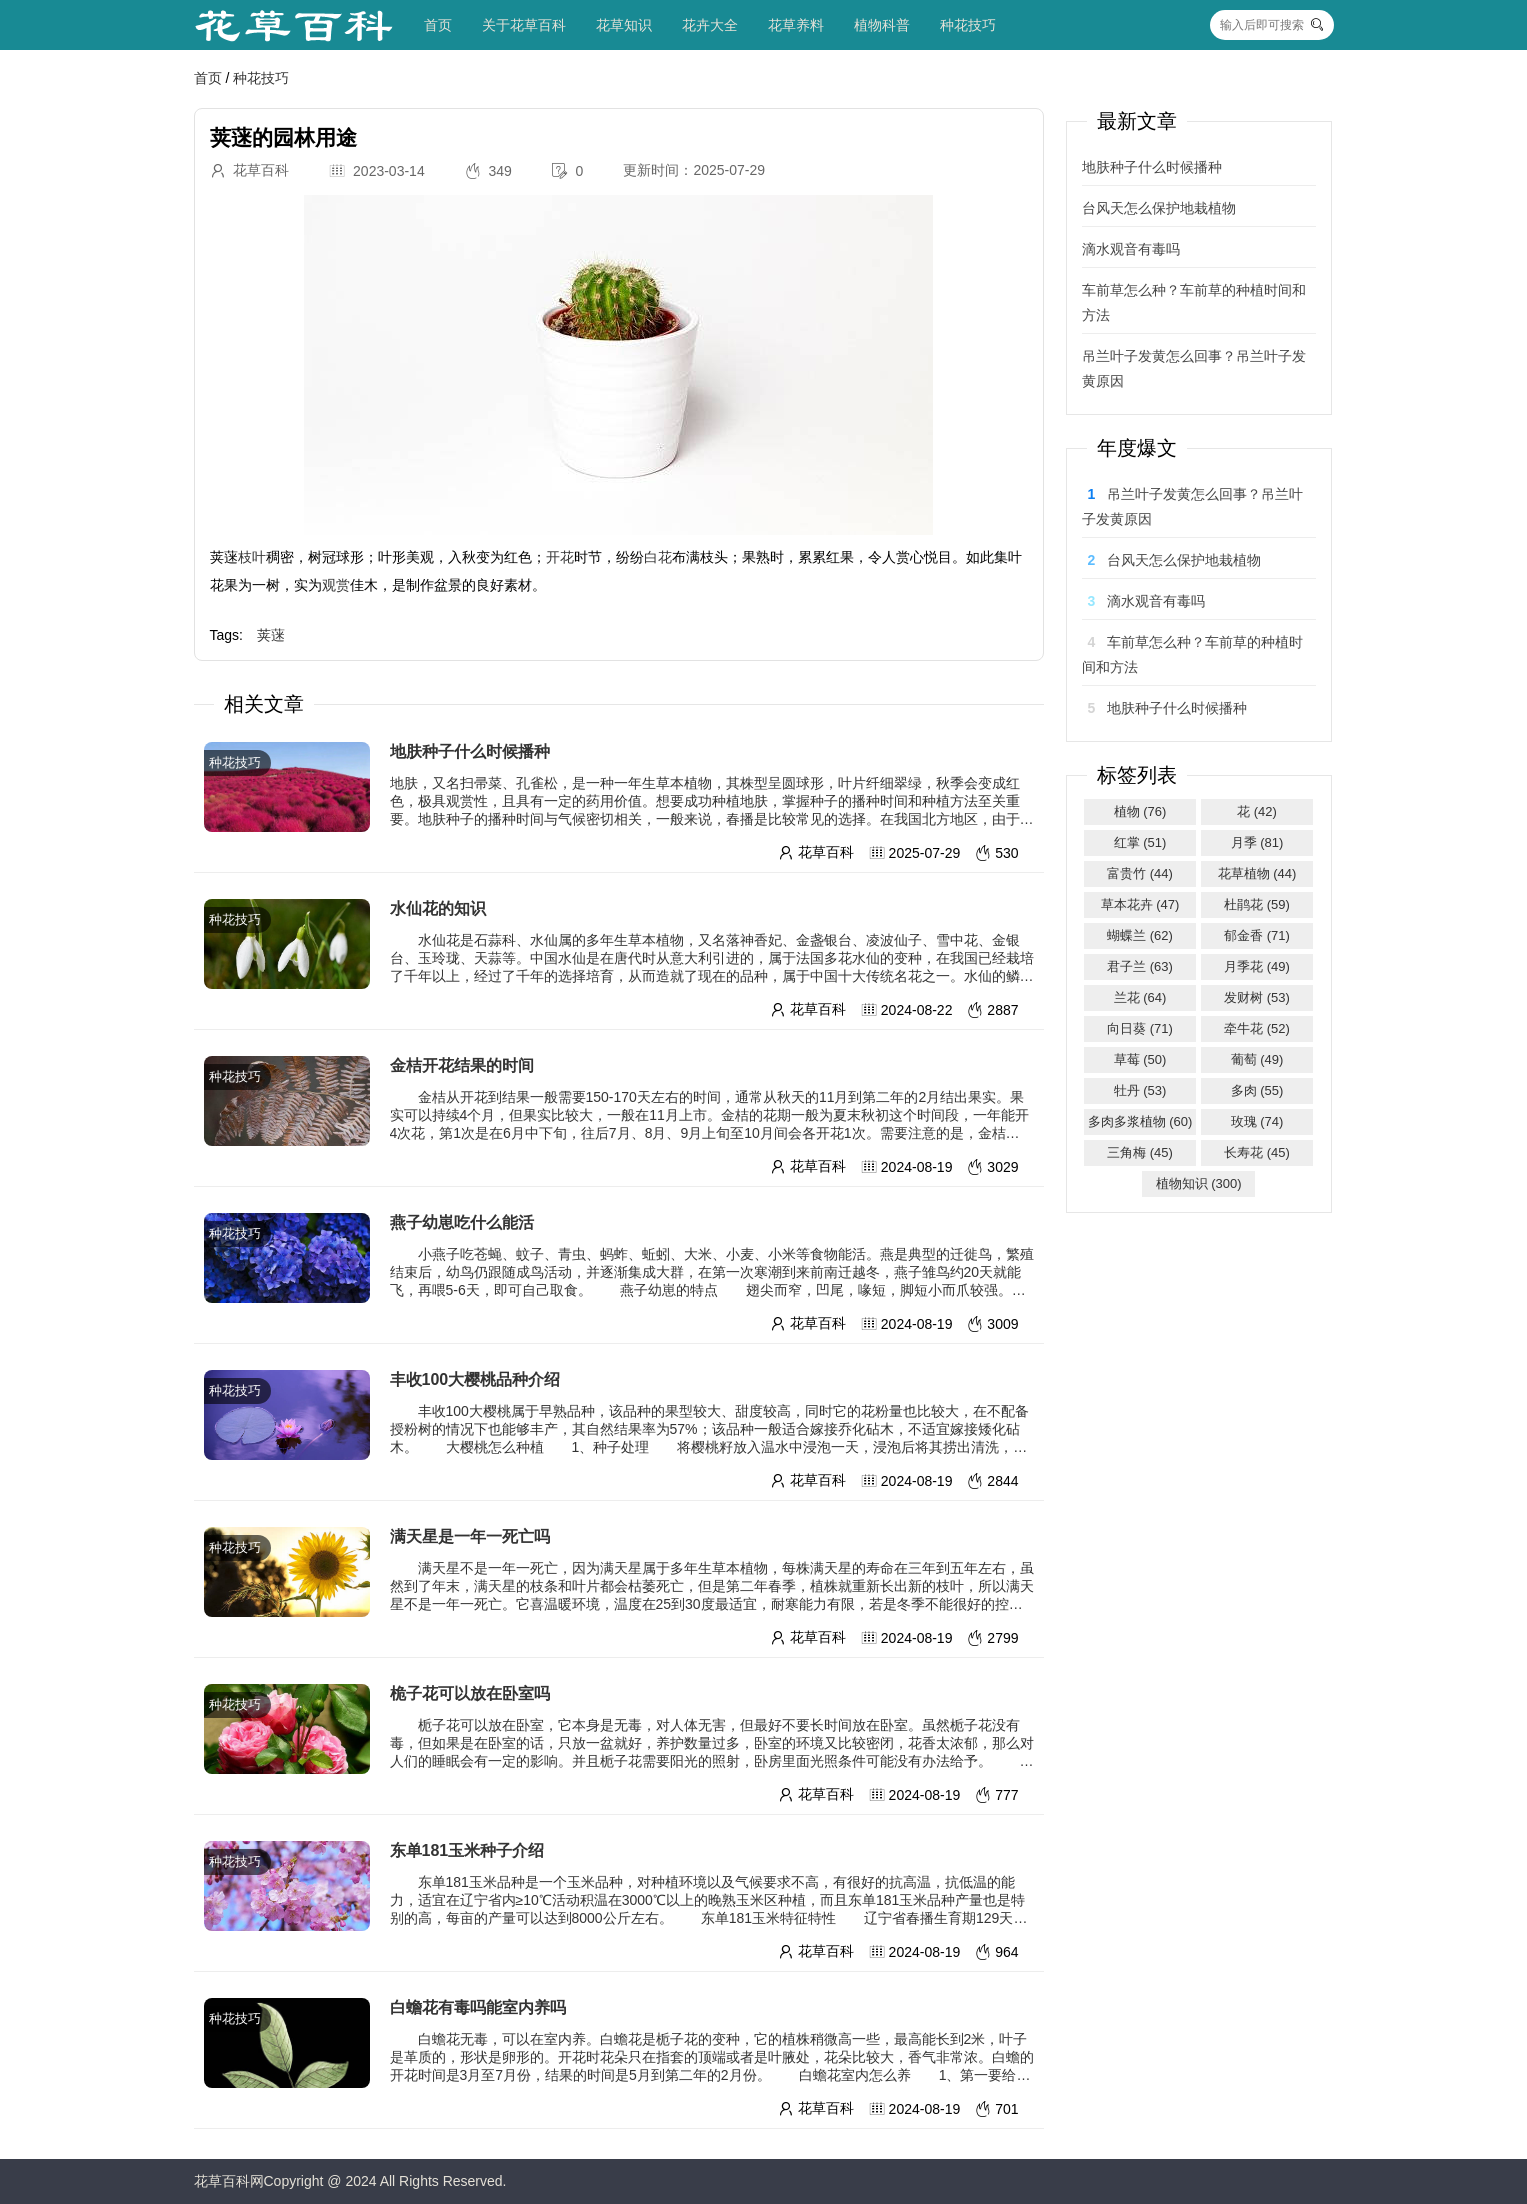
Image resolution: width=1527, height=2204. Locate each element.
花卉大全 (710, 25)
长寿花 (1257, 1152)
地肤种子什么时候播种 (470, 751)
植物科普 (882, 25)
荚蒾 (271, 635)
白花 (658, 557)
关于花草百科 (524, 25)
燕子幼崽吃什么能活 (462, 1222)
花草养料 (796, 25)
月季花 (1257, 966)
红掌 (1140, 842)
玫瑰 (1257, 1121)
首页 (438, 25)
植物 (1140, 811)
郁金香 (1257, 935)
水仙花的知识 (438, 908)
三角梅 (1140, 1152)
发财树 (1257, 997)
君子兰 (1140, 966)
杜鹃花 (1257, 904)
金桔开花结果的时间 (462, 1065)
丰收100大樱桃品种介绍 (475, 1379)
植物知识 (1199, 1183)
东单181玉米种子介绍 (467, 1850)
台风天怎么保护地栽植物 (1159, 208)
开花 (560, 557)
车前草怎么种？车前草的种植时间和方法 (1194, 302)
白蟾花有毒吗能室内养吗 (478, 2007)
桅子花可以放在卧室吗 (470, 1693)
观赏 (336, 585)
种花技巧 (968, 25)
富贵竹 (1140, 873)
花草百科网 (229, 2181)
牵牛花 (1257, 1028)
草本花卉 (1140, 904)
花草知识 (624, 25)
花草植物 (1257, 873)
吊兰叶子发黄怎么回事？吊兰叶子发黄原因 (1194, 368)
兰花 (1140, 997)
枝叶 (252, 557)
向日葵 (1140, 1028)
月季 (1257, 842)
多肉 (1257, 1090)
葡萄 (1257, 1059)
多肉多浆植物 (1140, 1121)
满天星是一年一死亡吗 (470, 1536)
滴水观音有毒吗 (1131, 249)
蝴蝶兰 (1140, 935)
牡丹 (1140, 1090)
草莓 (1140, 1059)
